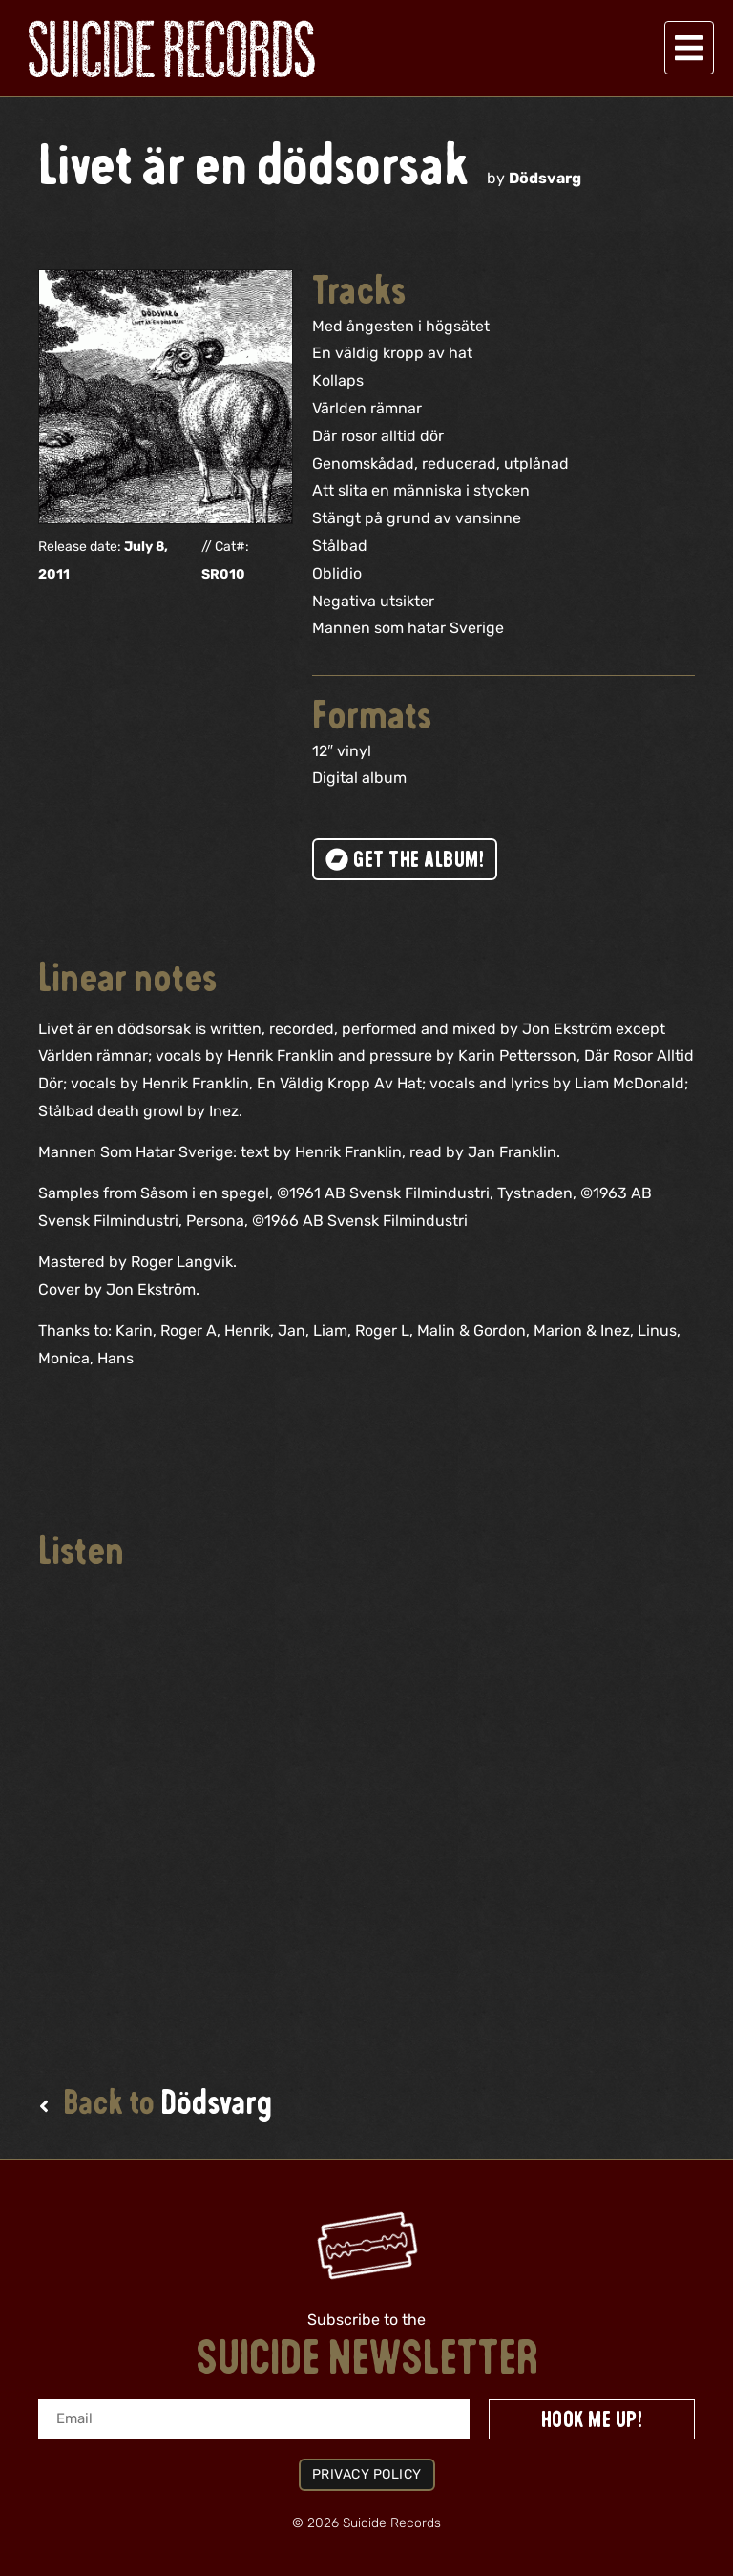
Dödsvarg (545, 178)
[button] (689, 47)
